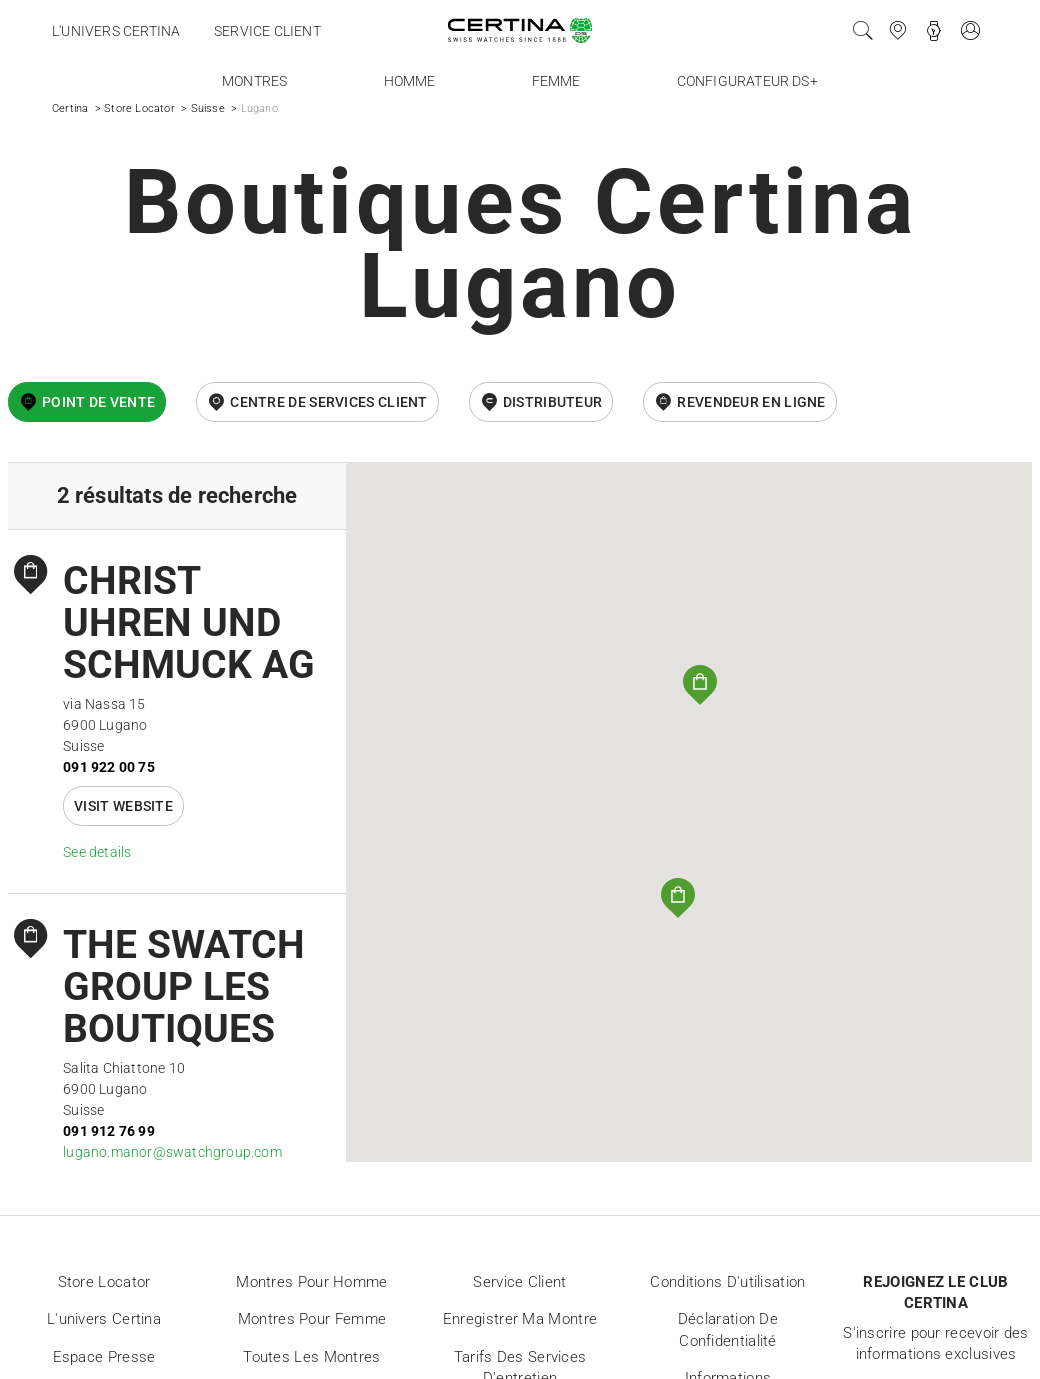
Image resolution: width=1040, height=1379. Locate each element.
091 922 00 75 (109, 767)
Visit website (123, 806)
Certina (70, 108)
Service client (267, 31)
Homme (410, 81)
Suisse (208, 108)
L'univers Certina (116, 31)
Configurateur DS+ (747, 81)
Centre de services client (329, 402)
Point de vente (98, 402)
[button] (678, 898)
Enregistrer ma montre (520, 1319)
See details (97, 852)
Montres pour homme (311, 1282)
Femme (556, 81)
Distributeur (553, 402)
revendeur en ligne (751, 402)
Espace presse (104, 1357)
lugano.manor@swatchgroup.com (172, 1152)
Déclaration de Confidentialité (728, 1330)
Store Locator (139, 108)
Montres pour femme (312, 1319)
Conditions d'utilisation (727, 1282)
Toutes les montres (311, 1357)
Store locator (104, 1282)
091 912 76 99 (109, 1131)
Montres (254, 81)
